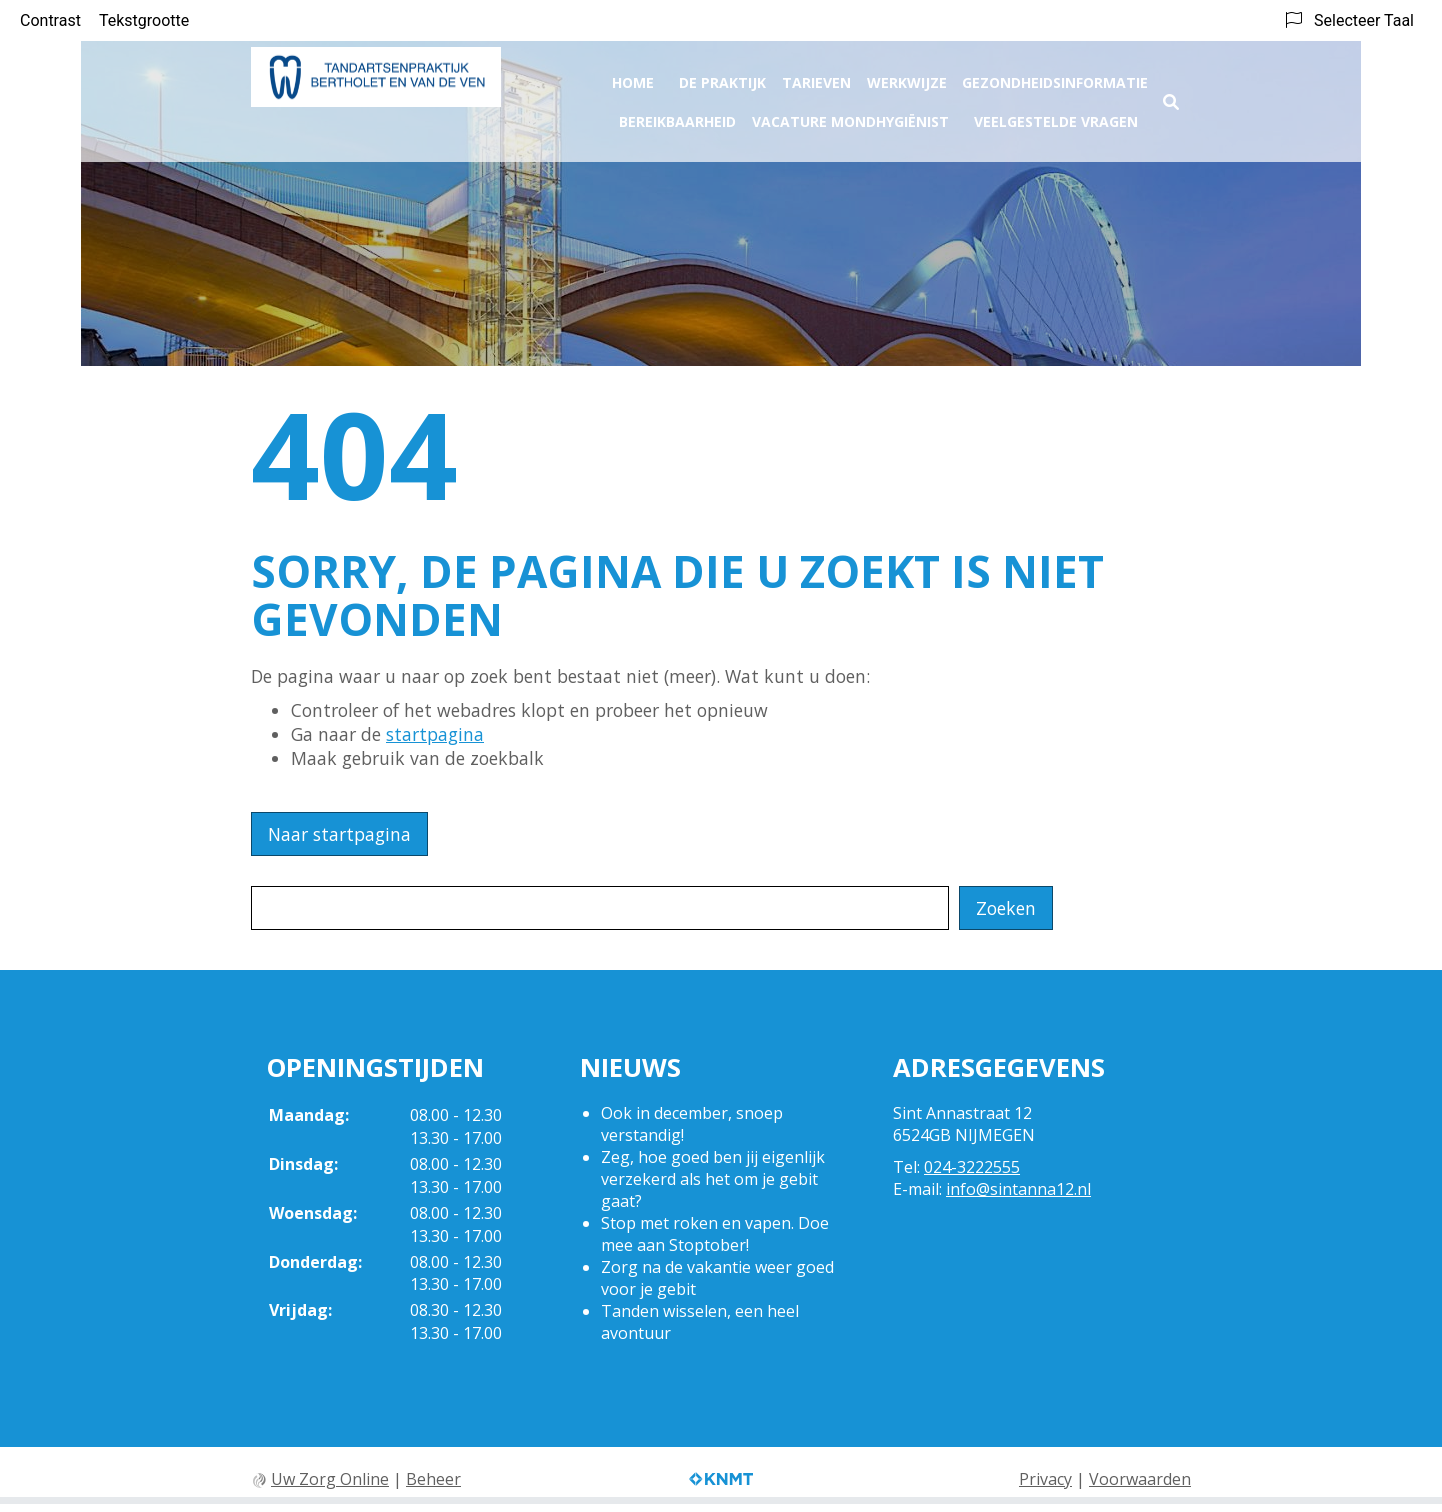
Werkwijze (907, 76)
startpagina (435, 734)
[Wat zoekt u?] (600, 908)
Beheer (433, 1479)
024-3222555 (972, 1167)
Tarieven (816, 76)
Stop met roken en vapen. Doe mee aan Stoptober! (715, 1234)
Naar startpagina (339, 834)
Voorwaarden (1140, 1479)
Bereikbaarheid (677, 115)
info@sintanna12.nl (1018, 1189)
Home (633, 76)
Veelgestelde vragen (1056, 115)
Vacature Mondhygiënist (850, 115)
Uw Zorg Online (330, 1479)
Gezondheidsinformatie (1055, 76)
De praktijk (722, 76)
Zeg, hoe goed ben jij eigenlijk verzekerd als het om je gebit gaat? (713, 1179)
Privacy (1045, 1479)
